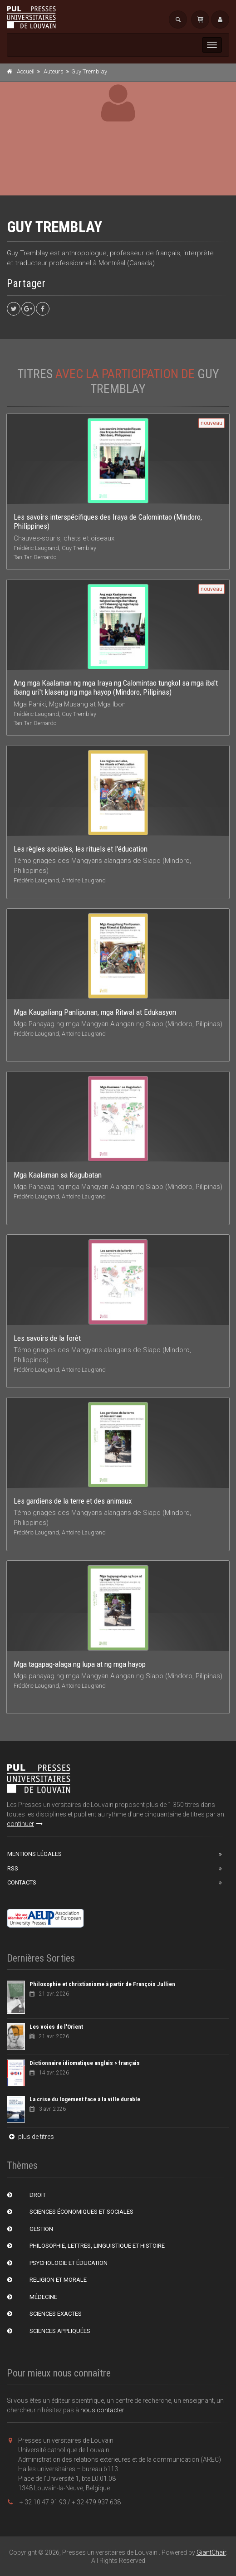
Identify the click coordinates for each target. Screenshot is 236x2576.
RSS (12, 1868)
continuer (25, 1823)
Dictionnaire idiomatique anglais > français (85, 2063)
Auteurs (54, 71)
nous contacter (102, 2410)
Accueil (25, 71)
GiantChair (211, 2552)
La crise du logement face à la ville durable (85, 2099)
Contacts (21, 1882)
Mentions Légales (34, 1853)
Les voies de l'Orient (56, 2026)
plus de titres (30, 2136)
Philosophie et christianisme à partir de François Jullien (102, 1984)
